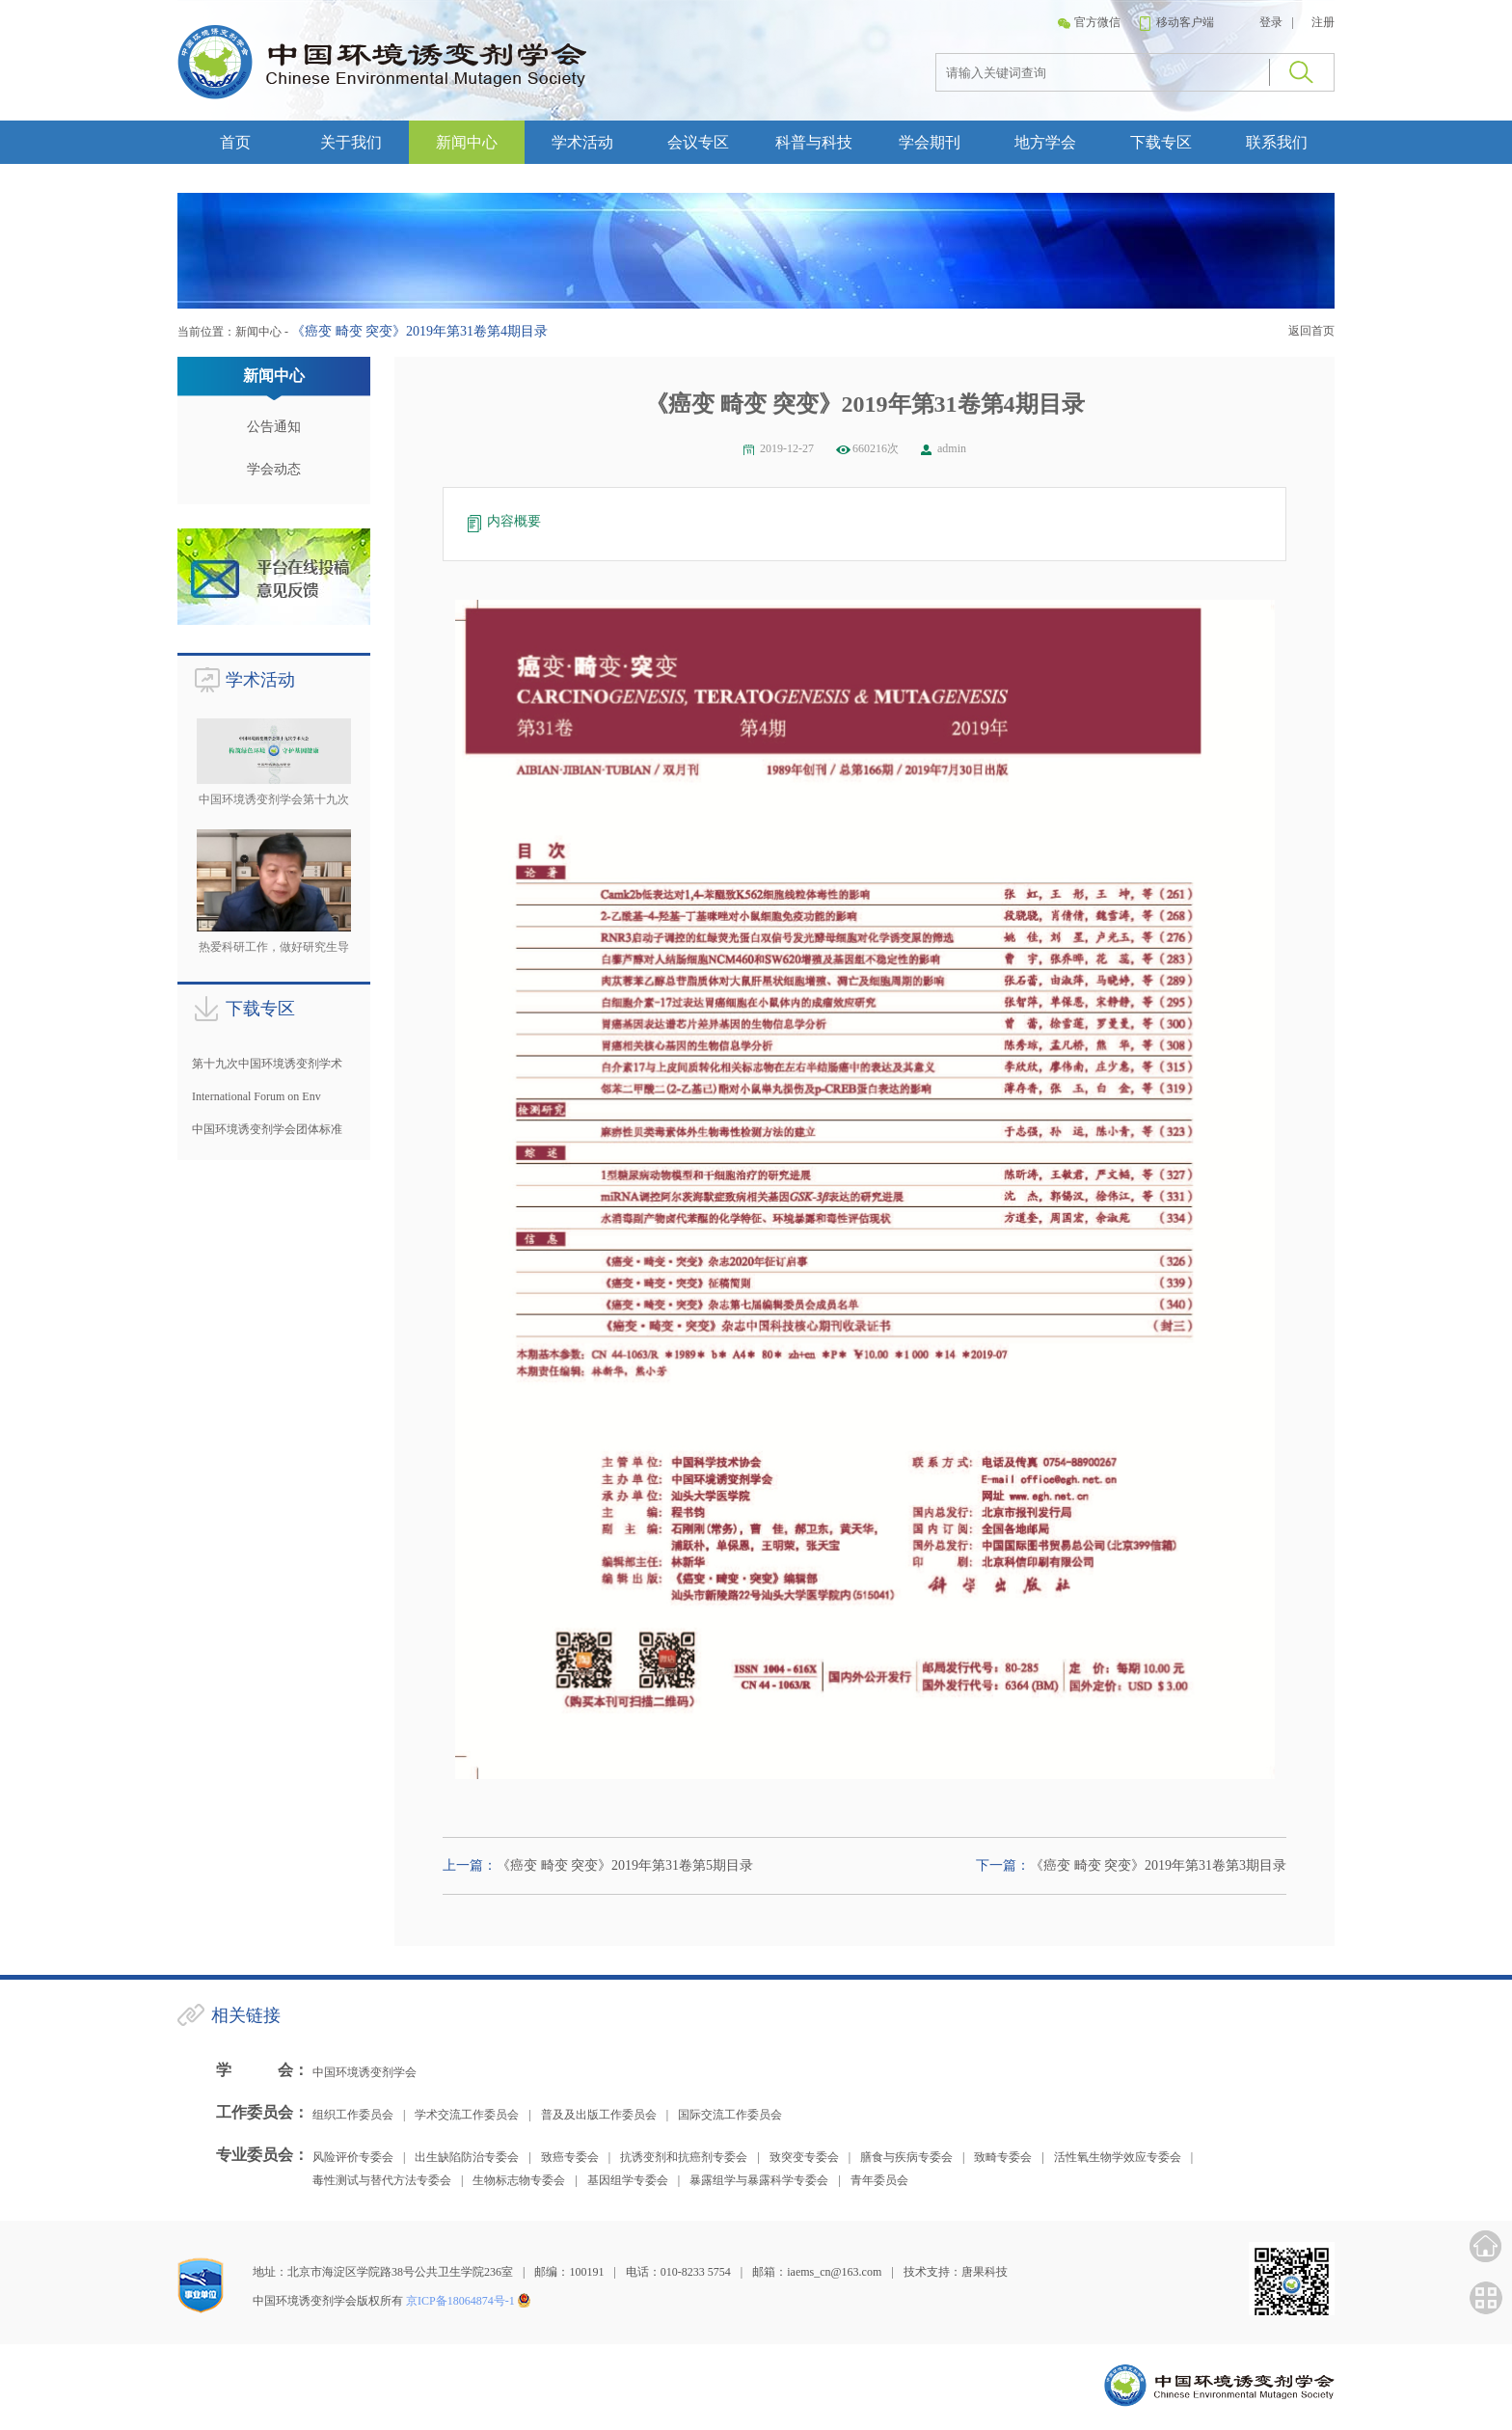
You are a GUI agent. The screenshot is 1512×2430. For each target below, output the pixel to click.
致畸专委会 (1003, 2157)
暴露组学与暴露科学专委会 (758, 2180)
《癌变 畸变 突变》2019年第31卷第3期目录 (1158, 1865)
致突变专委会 (804, 2157)
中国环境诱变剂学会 (364, 2072)
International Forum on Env (256, 1096)
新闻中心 (467, 142)
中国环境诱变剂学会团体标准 (267, 1129)
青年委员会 (879, 2180)
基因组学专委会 (627, 2180)
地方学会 (1045, 142)
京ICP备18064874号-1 (460, 2301)
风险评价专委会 (352, 2157)
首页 (235, 142)
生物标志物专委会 (518, 2180)
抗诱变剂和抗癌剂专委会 (683, 2157)
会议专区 (698, 142)
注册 (1323, 22)
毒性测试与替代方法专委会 (381, 2180)
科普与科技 (813, 142)
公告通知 (274, 426)
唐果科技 (984, 2272)
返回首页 (1311, 331)
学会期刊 (929, 142)
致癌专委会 (570, 2157)
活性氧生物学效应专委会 (1117, 2157)
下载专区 (1161, 142)
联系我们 (1277, 142)
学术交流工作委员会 (467, 2114)
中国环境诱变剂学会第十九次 (274, 799)
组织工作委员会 (352, 2114)
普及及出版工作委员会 (599, 2114)
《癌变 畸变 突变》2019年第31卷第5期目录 (625, 1865)
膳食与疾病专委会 (906, 2157)
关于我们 (351, 142)
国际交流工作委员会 (730, 2114)
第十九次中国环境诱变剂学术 (267, 1063)
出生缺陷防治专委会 (467, 2157)
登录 (1270, 22)
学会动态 (274, 469)
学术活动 (582, 142)
